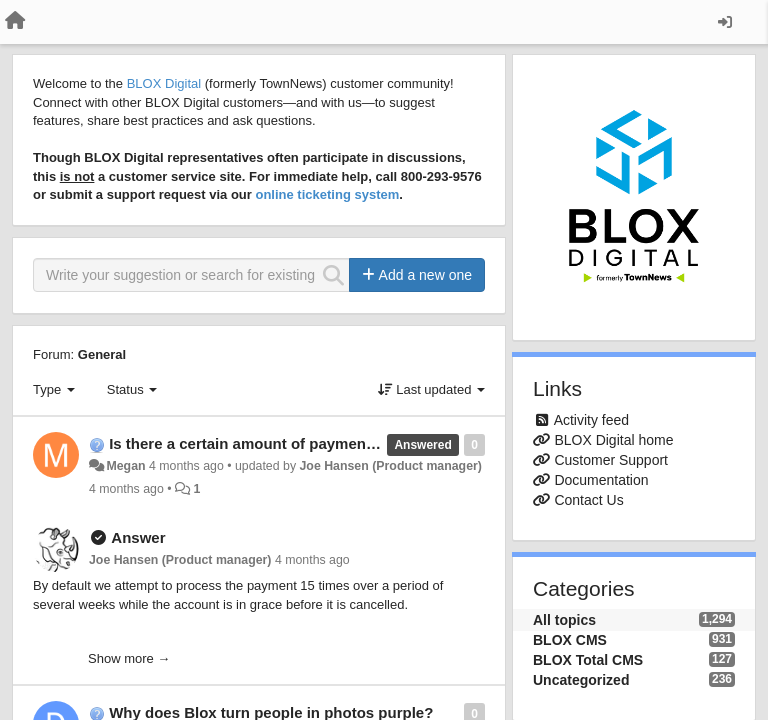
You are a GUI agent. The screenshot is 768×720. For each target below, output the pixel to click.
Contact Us (588, 500)
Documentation (601, 480)
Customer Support (611, 460)
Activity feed (591, 420)
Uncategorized (581, 680)
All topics (564, 620)
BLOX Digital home (613, 440)
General (102, 354)
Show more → (129, 658)
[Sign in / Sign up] (725, 22)
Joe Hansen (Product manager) (390, 466)
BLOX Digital (164, 83)
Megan (125, 466)
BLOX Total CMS (588, 660)
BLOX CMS (570, 640)
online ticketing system (327, 194)
